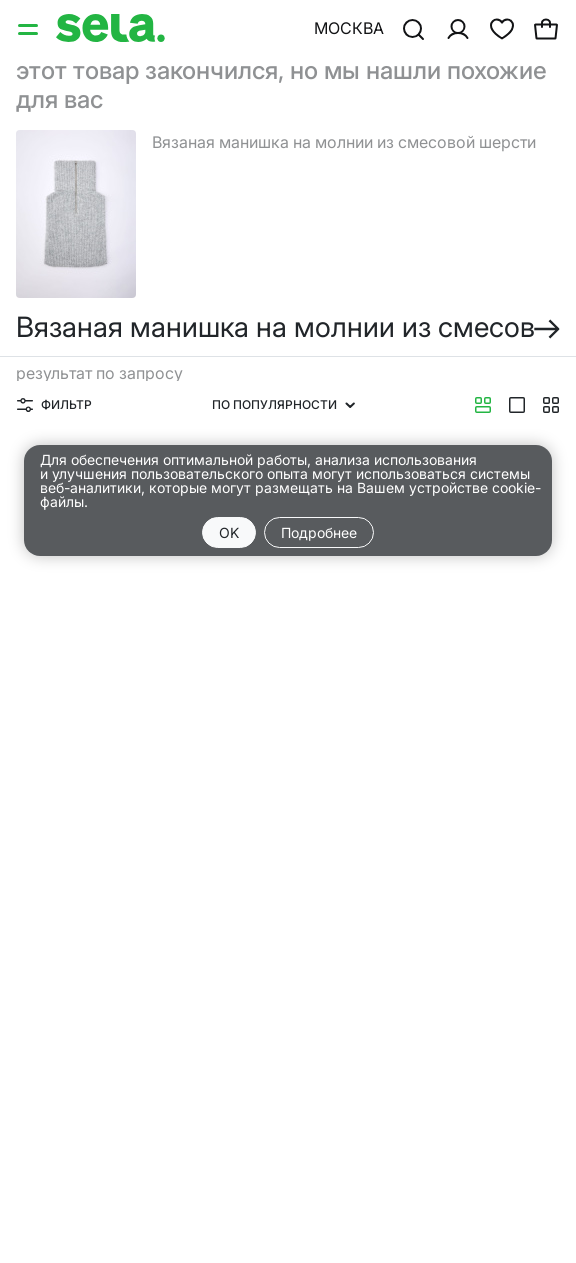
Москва (349, 28)
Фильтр (54, 404)
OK (229, 532)
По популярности (283, 404)
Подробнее (319, 532)
